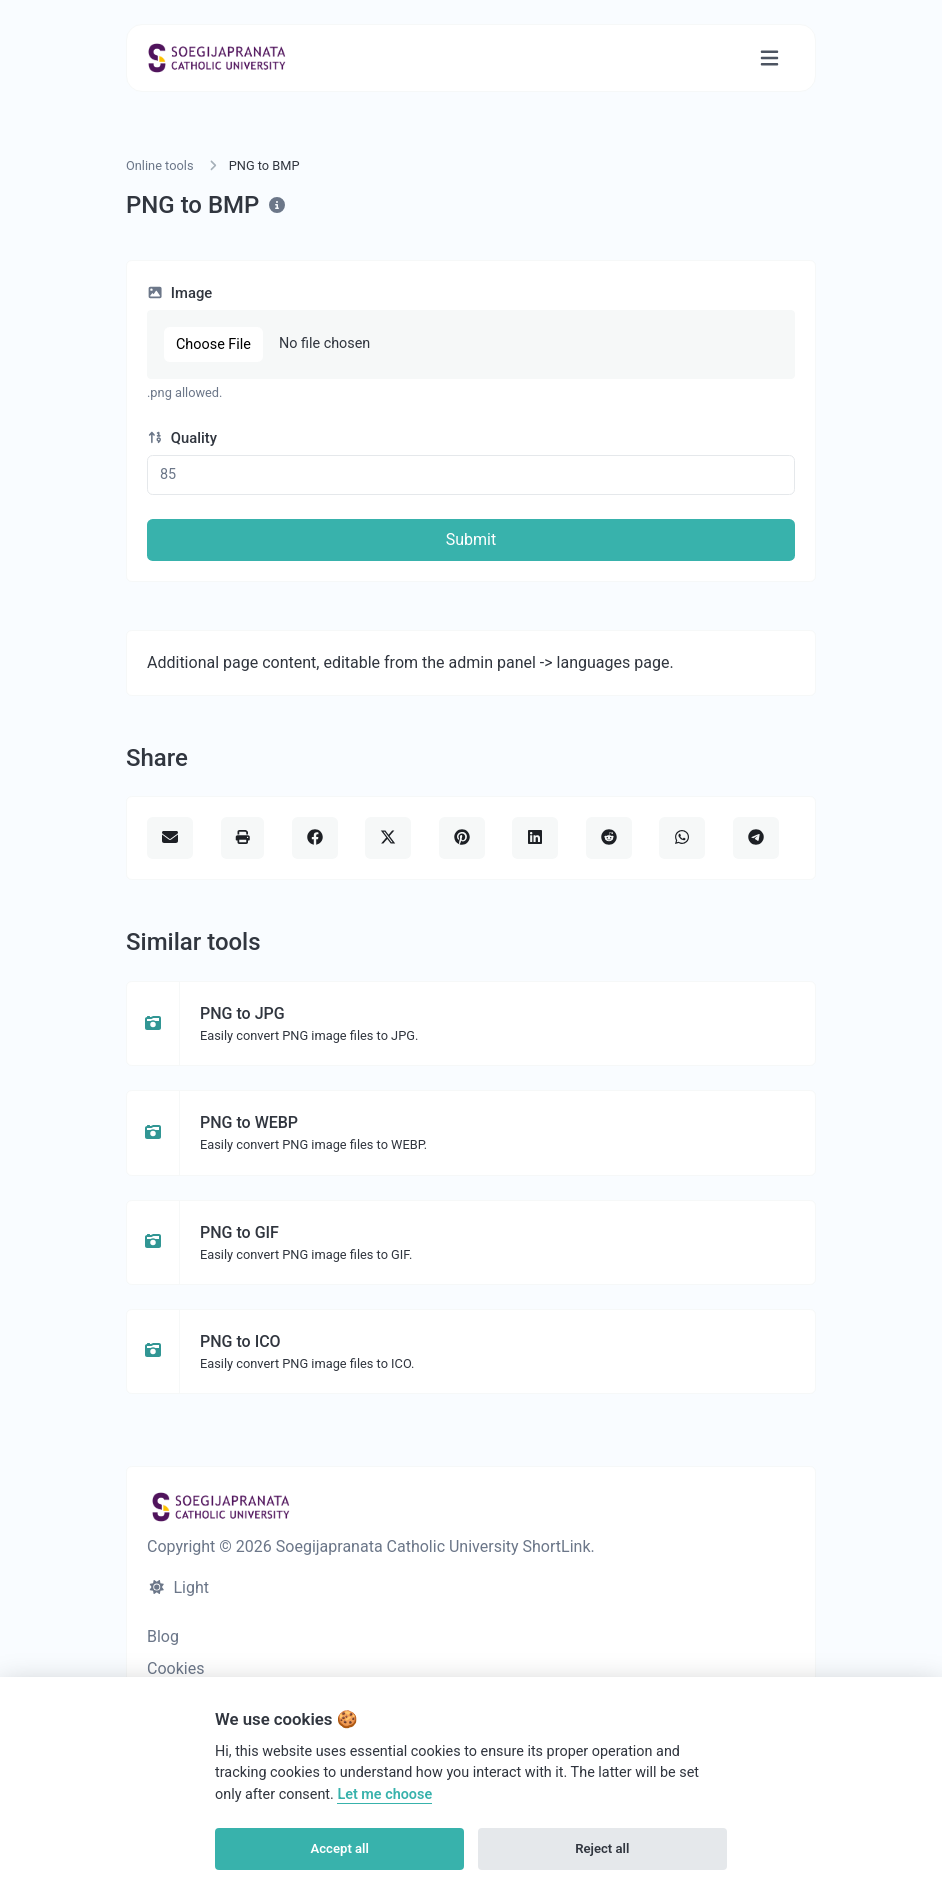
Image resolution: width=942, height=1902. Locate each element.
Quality (182, 438)
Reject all (602, 1848)
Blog (163, 1636)
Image (179, 293)
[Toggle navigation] (769, 58)
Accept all (340, 1848)
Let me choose (384, 1794)
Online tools (160, 165)
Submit (471, 539)
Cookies (175, 1668)
